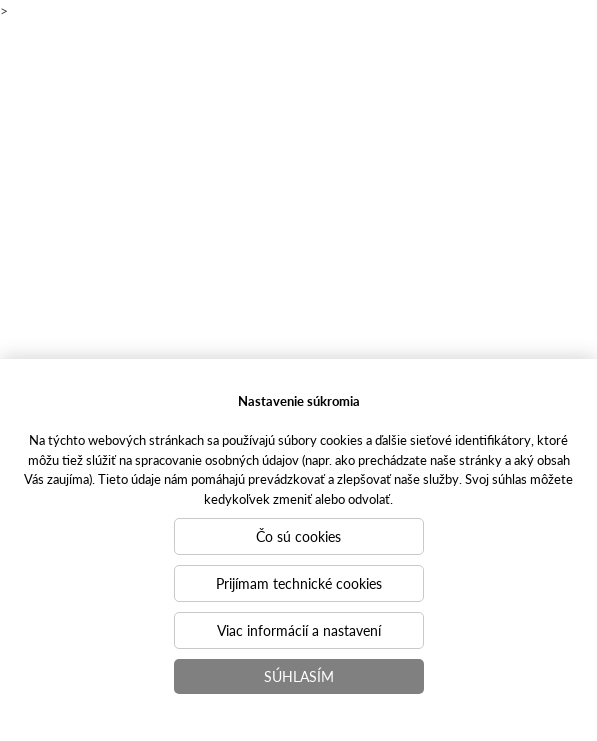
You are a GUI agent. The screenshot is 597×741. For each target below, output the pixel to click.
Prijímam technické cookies (299, 583)
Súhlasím (299, 676)
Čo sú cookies (298, 536)
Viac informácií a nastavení (299, 630)
